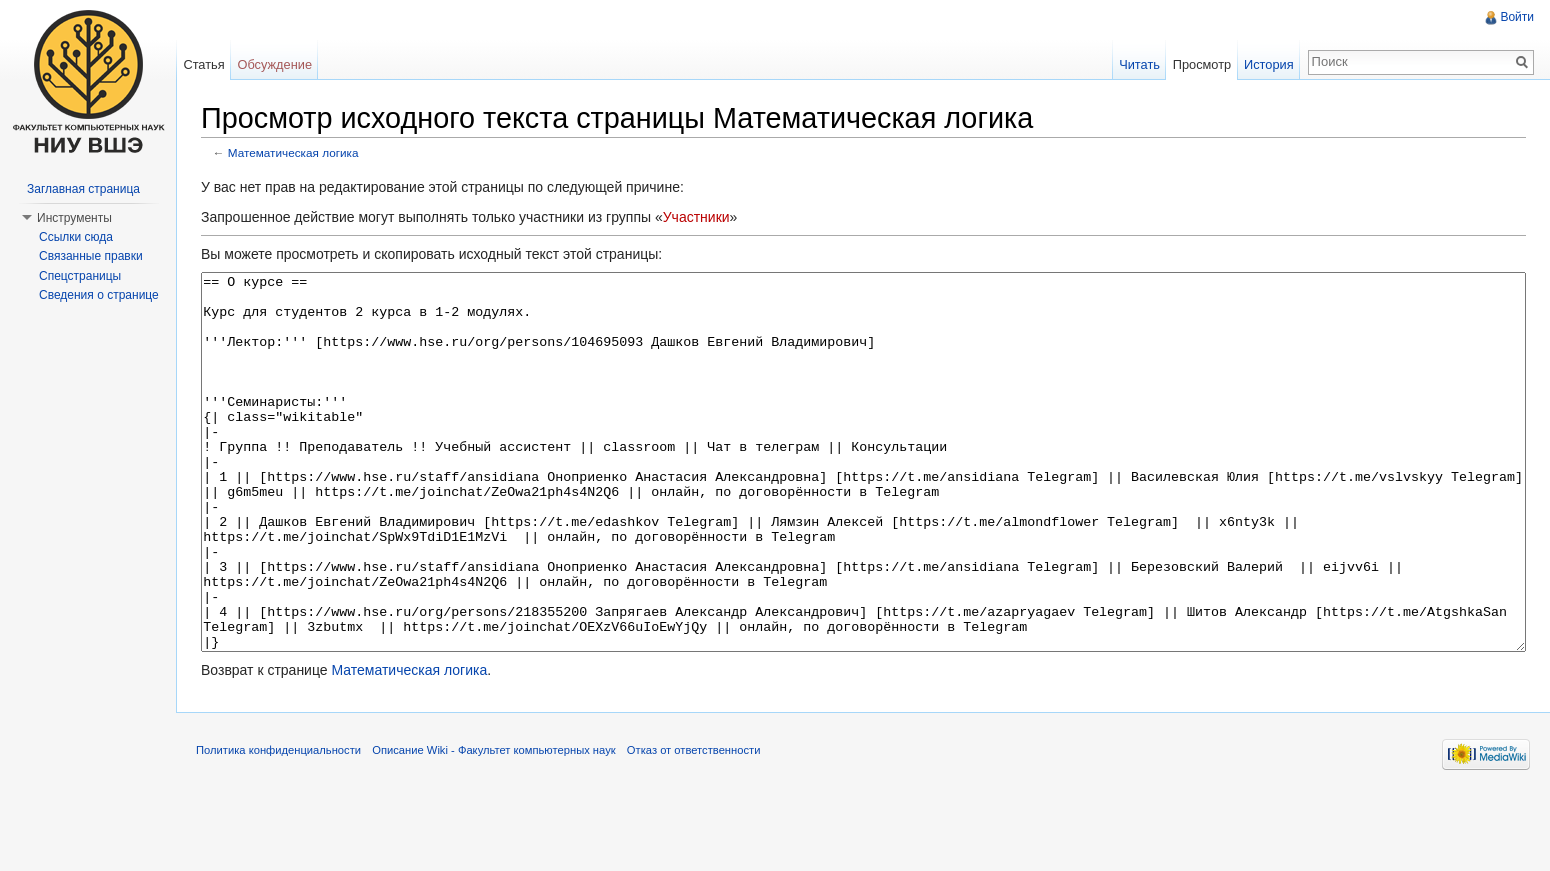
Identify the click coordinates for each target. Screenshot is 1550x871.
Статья (203, 64)
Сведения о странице (99, 295)
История (1269, 64)
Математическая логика (293, 152)
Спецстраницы (80, 276)
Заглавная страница (83, 189)
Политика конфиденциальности (278, 825)
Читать (1139, 64)
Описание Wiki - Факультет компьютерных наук (493, 825)
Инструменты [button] (74, 218)
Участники (696, 217)
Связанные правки (91, 256)
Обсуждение (274, 64)
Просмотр (1202, 64)
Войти (1517, 17)
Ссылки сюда (76, 237)
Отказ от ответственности (694, 825)
